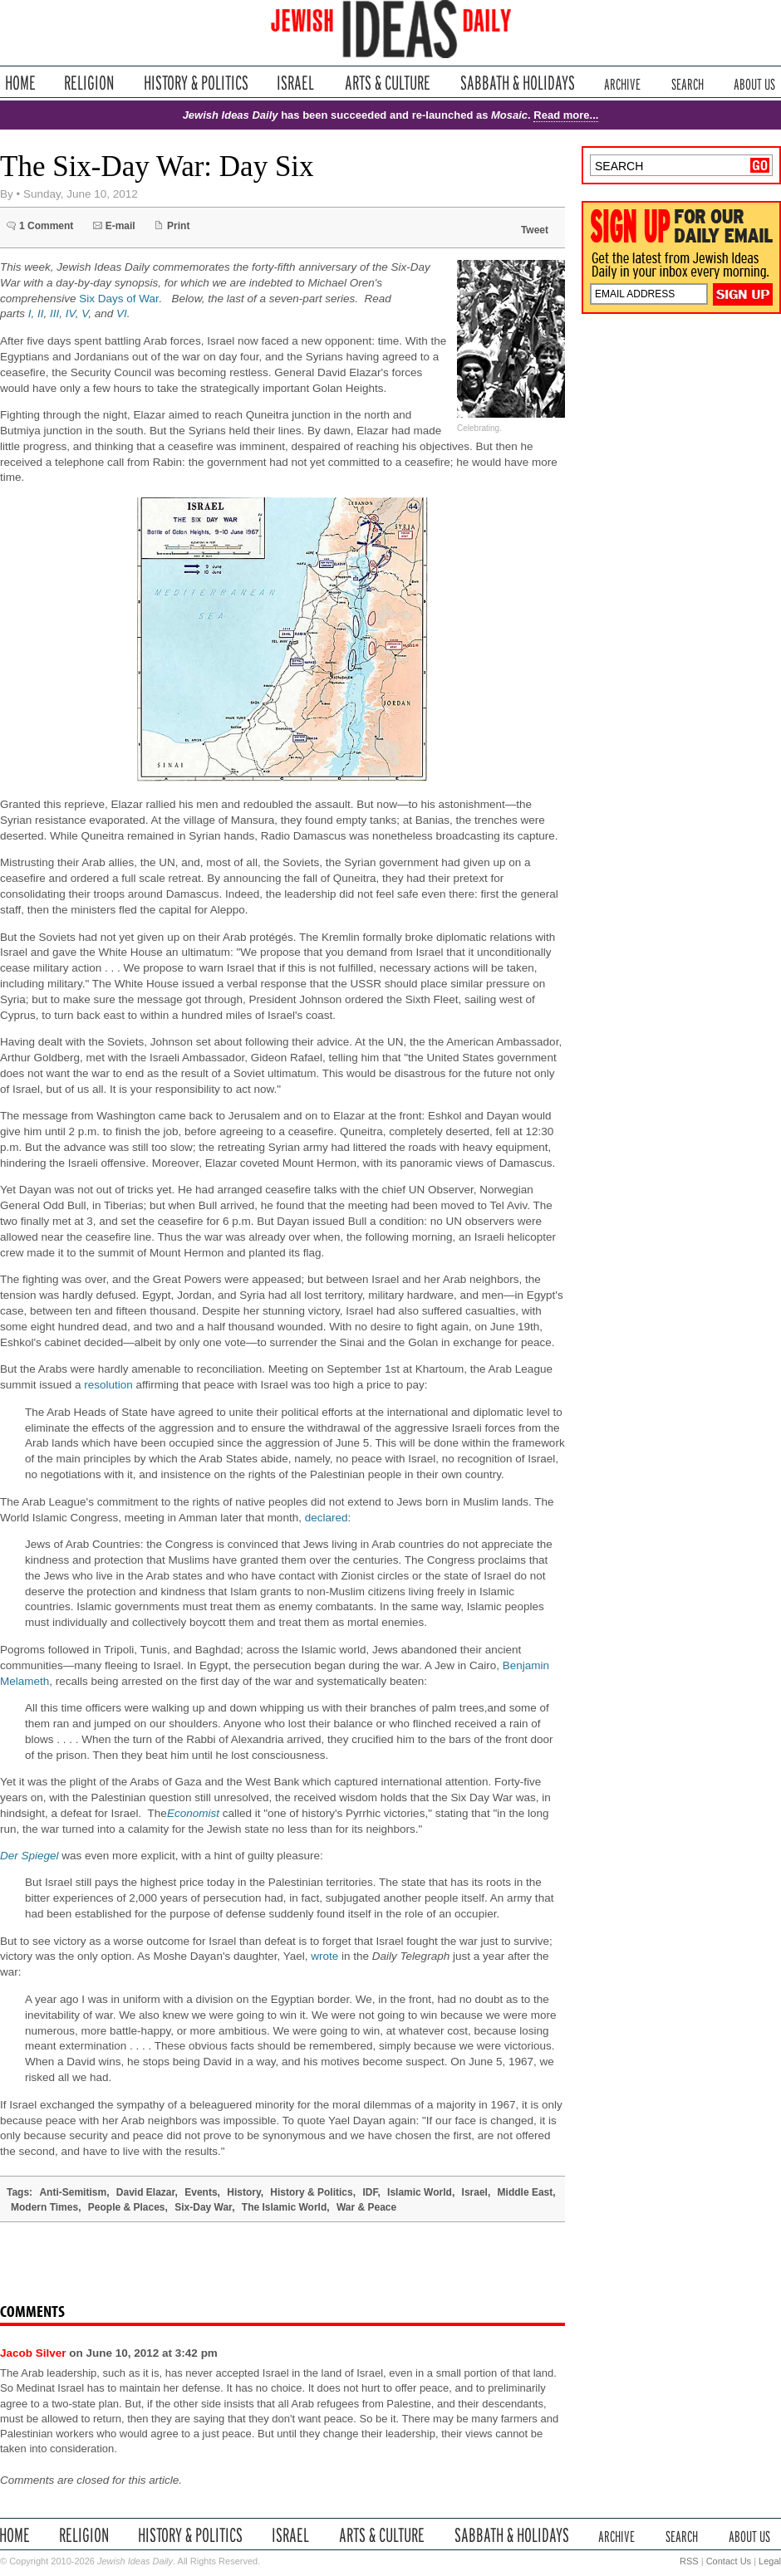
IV (71, 313)
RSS (689, 2561)
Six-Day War (203, 2207)
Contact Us (728, 2561)
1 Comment (46, 226)
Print (178, 226)
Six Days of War (119, 298)
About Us (754, 83)
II (40, 313)
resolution (108, 1385)
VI (121, 313)
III (54, 313)
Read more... (565, 115)
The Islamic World (284, 2207)
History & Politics (196, 83)
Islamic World (419, 2192)
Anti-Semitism (72, 2192)
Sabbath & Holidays (517, 83)
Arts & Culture (387, 83)
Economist (193, 1813)
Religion (89, 83)
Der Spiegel (29, 1855)
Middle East (525, 2192)
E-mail (120, 226)
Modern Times (44, 2207)
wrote (324, 1956)
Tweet (534, 230)
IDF (369, 2192)
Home (20, 83)
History (243, 2192)
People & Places (126, 2207)
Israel (296, 83)
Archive (622, 83)
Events (200, 2192)
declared (326, 1517)
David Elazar (145, 2192)
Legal (770, 2561)
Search (687, 83)
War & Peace (366, 2207)
